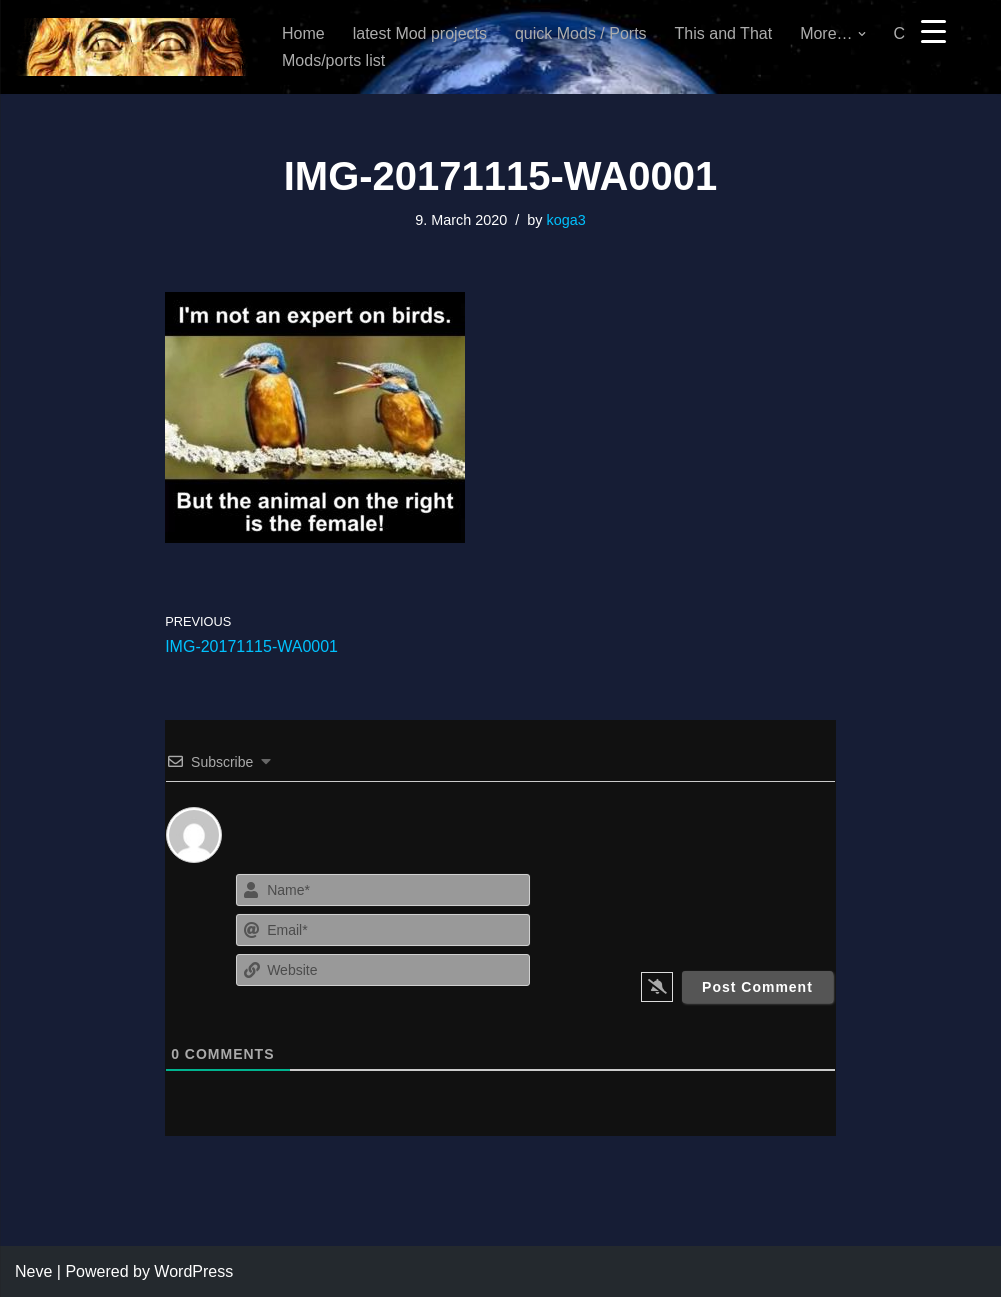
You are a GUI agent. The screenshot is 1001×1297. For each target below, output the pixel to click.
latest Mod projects (420, 33)
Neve (33, 1271)
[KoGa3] (131, 47)
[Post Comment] (757, 987)
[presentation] (723, 908)
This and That (724, 33)
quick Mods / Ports (581, 33)
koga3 (565, 220)
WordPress (193, 1271)
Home (303, 33)
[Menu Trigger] (933, 30)
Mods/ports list (333, 60)
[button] (862, 34)
